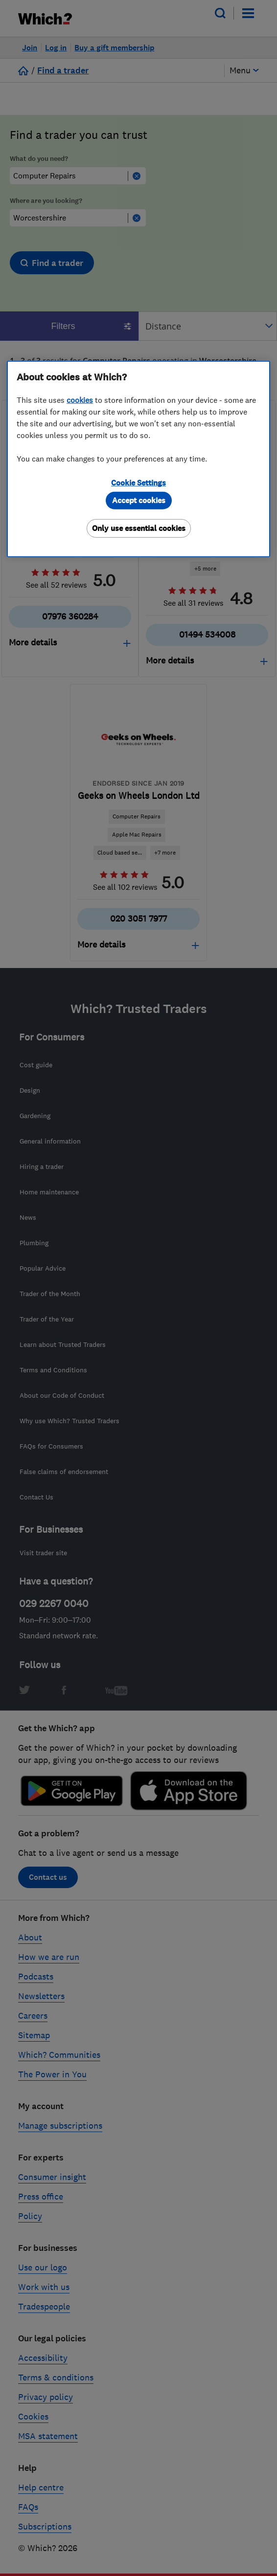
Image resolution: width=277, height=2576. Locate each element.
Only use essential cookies (138, 528)
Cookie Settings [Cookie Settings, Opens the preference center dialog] (138, 483)
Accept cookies (138, 500)
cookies (80, 400)
